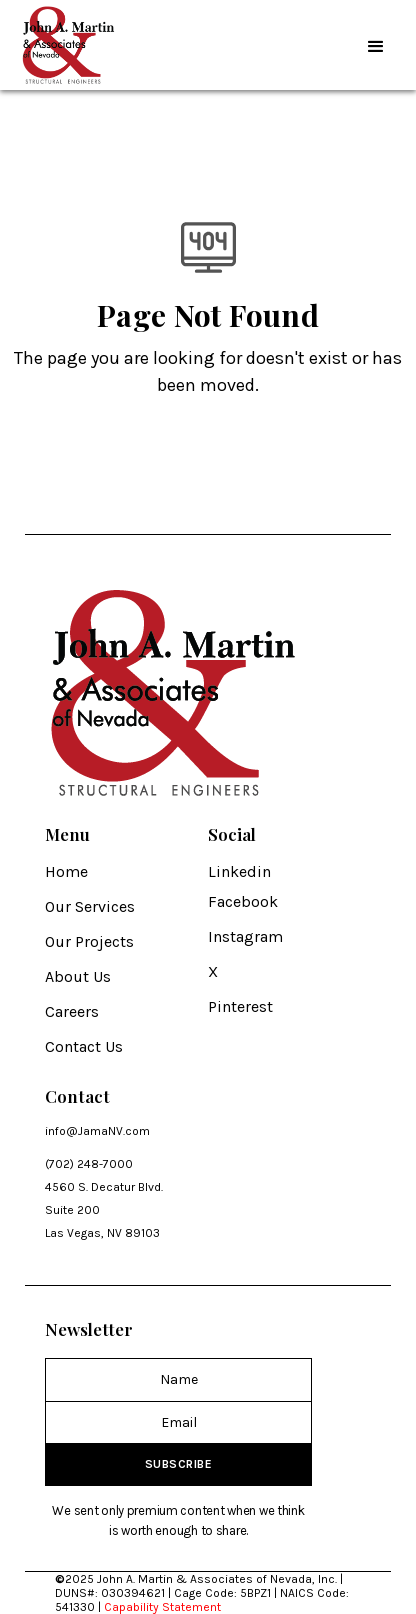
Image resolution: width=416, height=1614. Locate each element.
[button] (376, 45)
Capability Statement (162, 1607)
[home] (65, 45)
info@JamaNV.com (97, 1131)
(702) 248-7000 (89, 1164)
